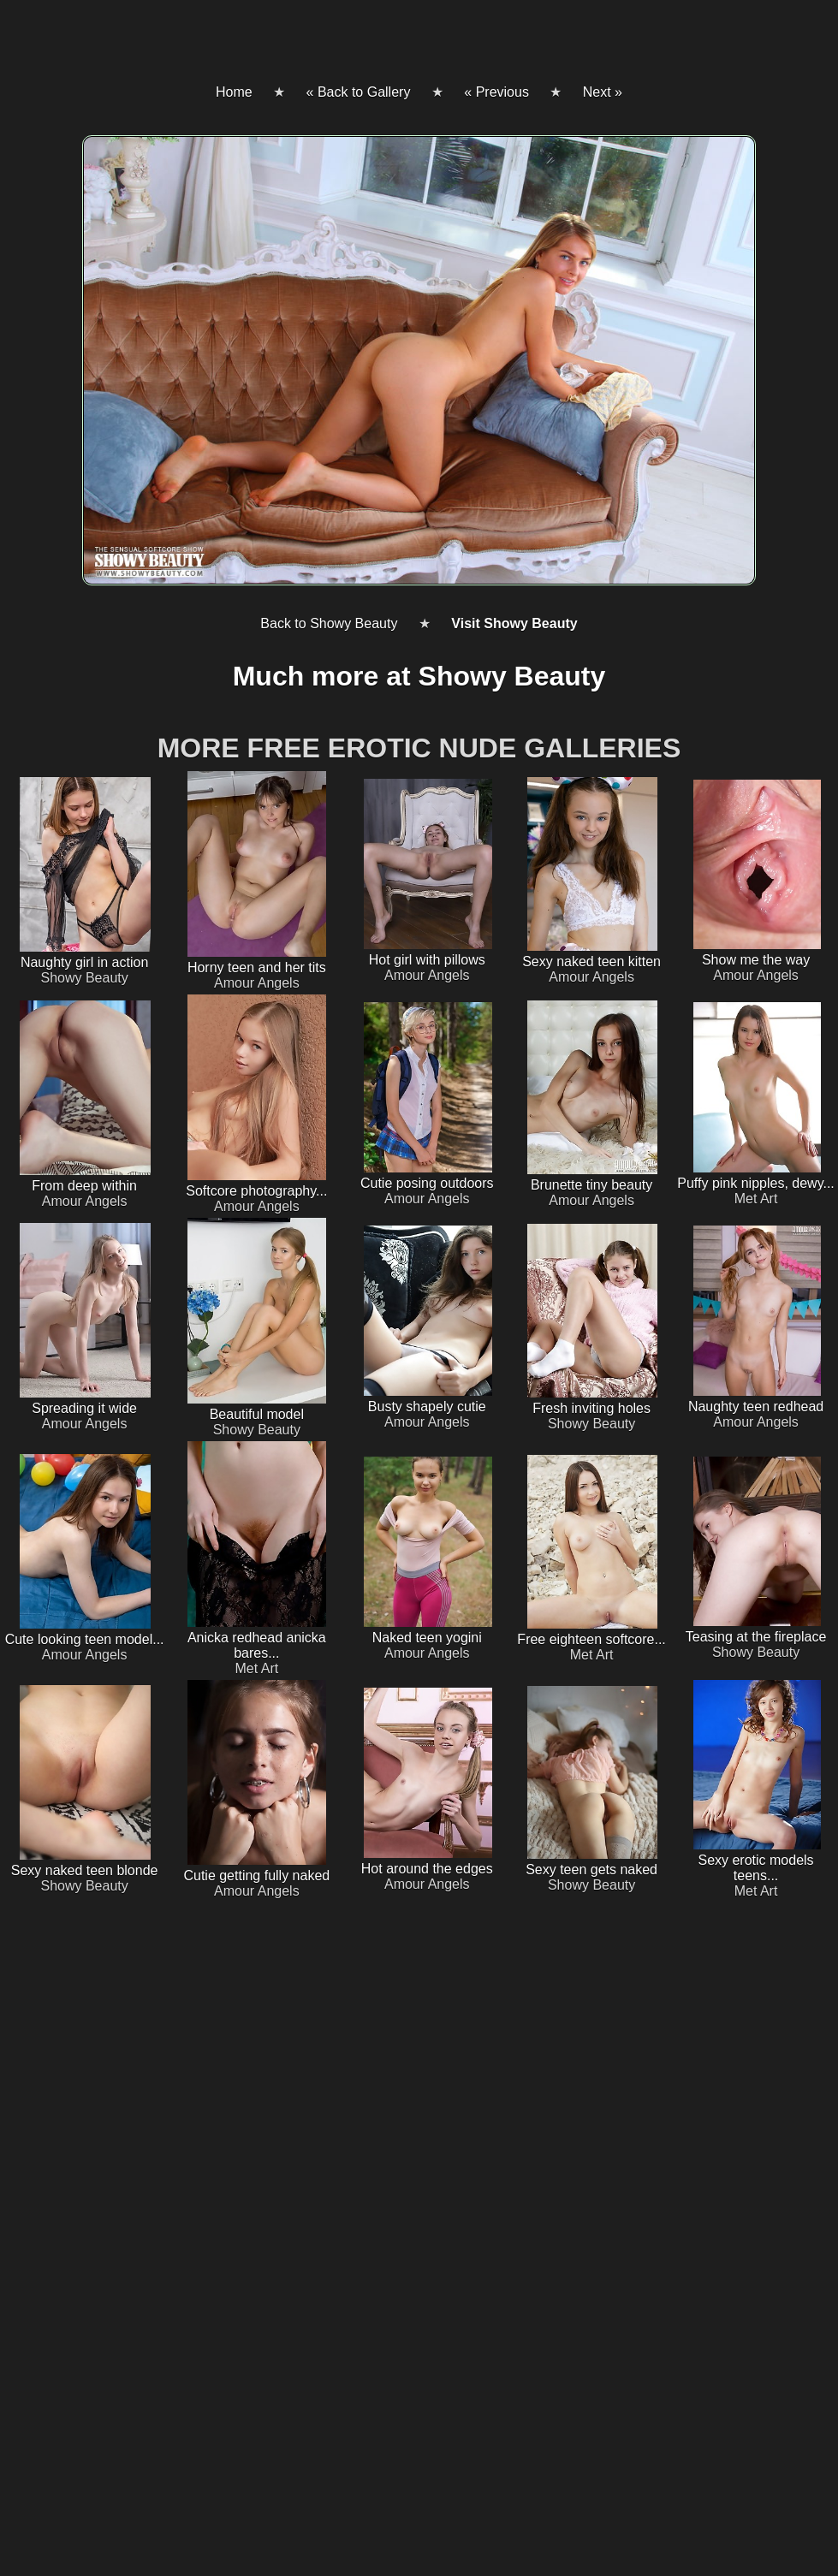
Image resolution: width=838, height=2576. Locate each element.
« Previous (496, 92)
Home (234, 92)
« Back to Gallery (358, 92)
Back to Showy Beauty (328, 623)
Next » (602, 92)
